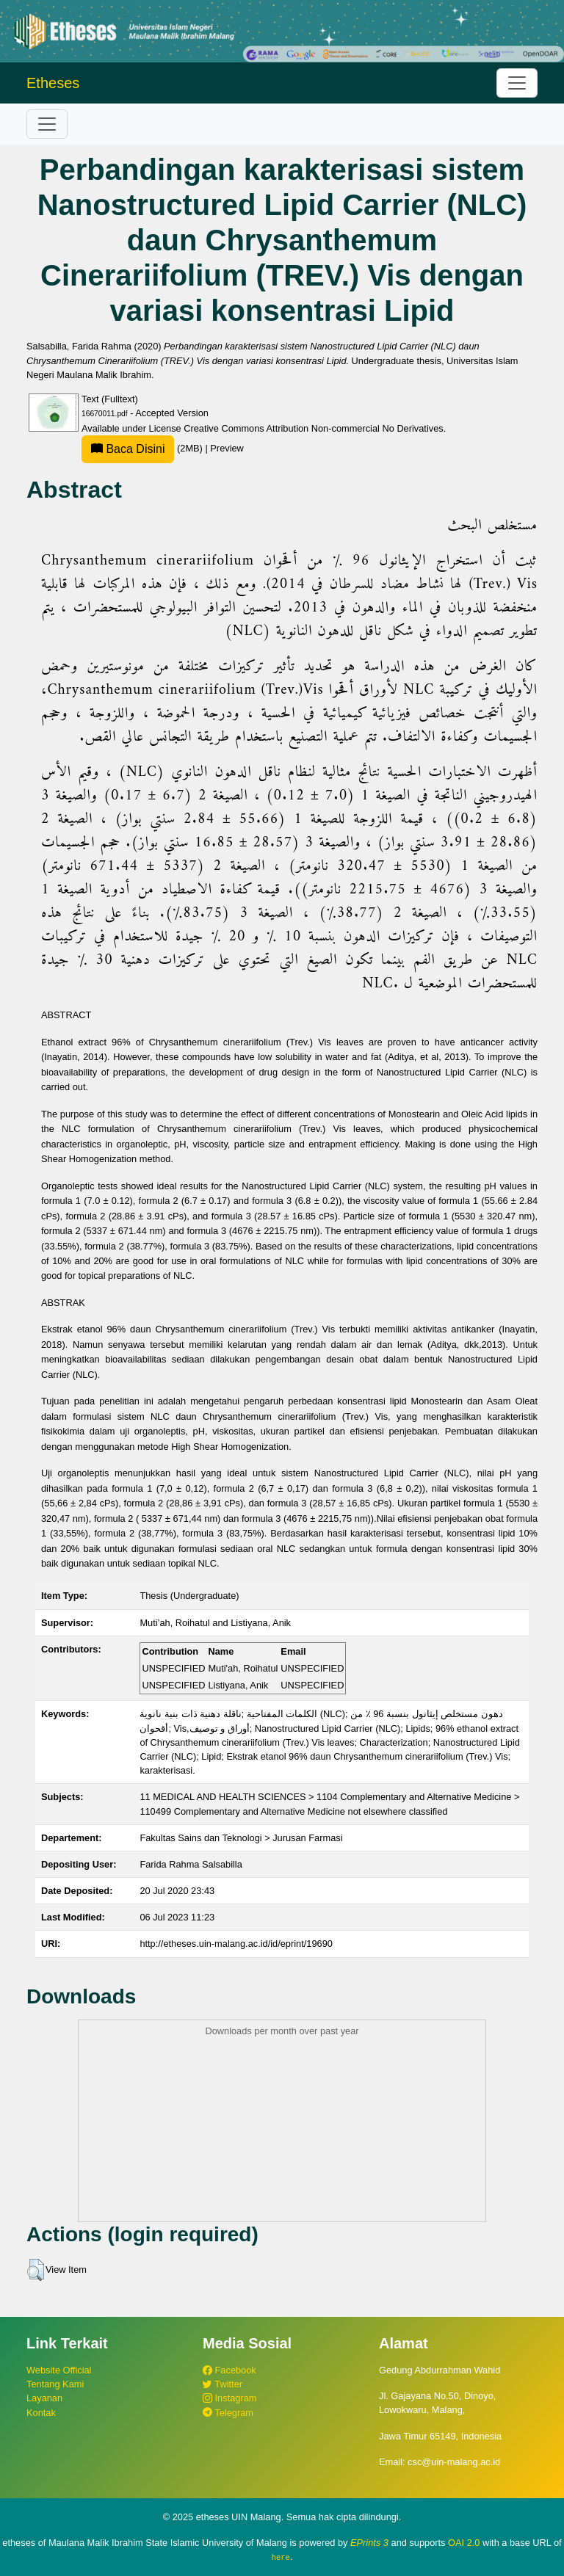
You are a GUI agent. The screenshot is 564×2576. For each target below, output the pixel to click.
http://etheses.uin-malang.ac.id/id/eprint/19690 (236, 1943)
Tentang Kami (55, 2384)
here (281, 2557)
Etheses (52, 83)
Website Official (58, 2370)
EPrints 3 (369, 2542)
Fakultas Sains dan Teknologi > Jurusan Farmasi (241, 1837)
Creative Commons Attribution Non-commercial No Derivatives (313, 428)
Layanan (44, 2397)
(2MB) (143, 448)
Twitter (222, 2384)
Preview (227, 448)
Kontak (41, 2412)
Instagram (229, 2397)
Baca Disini (127, 449)
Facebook (229, 2370)
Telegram (228, 2412)
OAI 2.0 (464, 2542)
